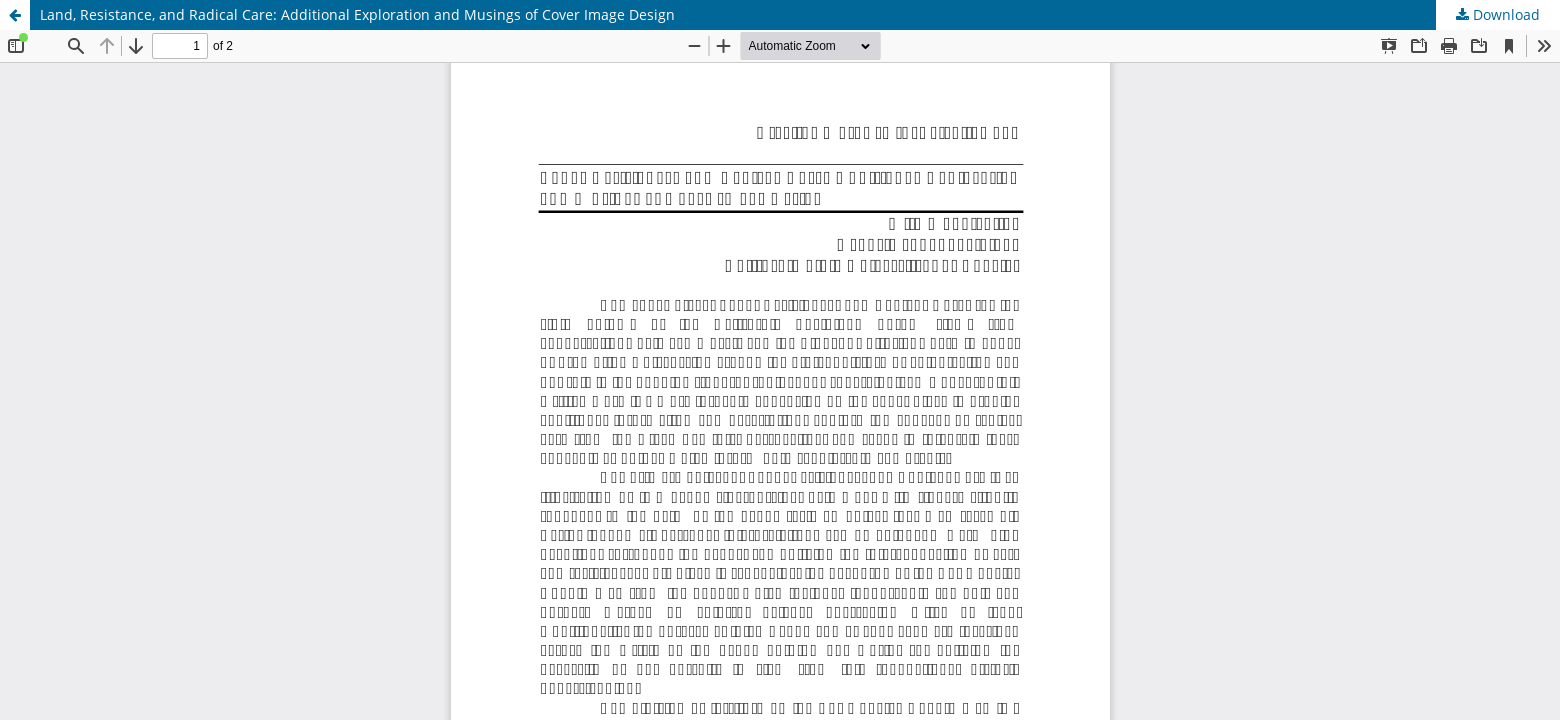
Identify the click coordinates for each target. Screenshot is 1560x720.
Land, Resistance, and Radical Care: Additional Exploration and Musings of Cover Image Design (357, 14)
